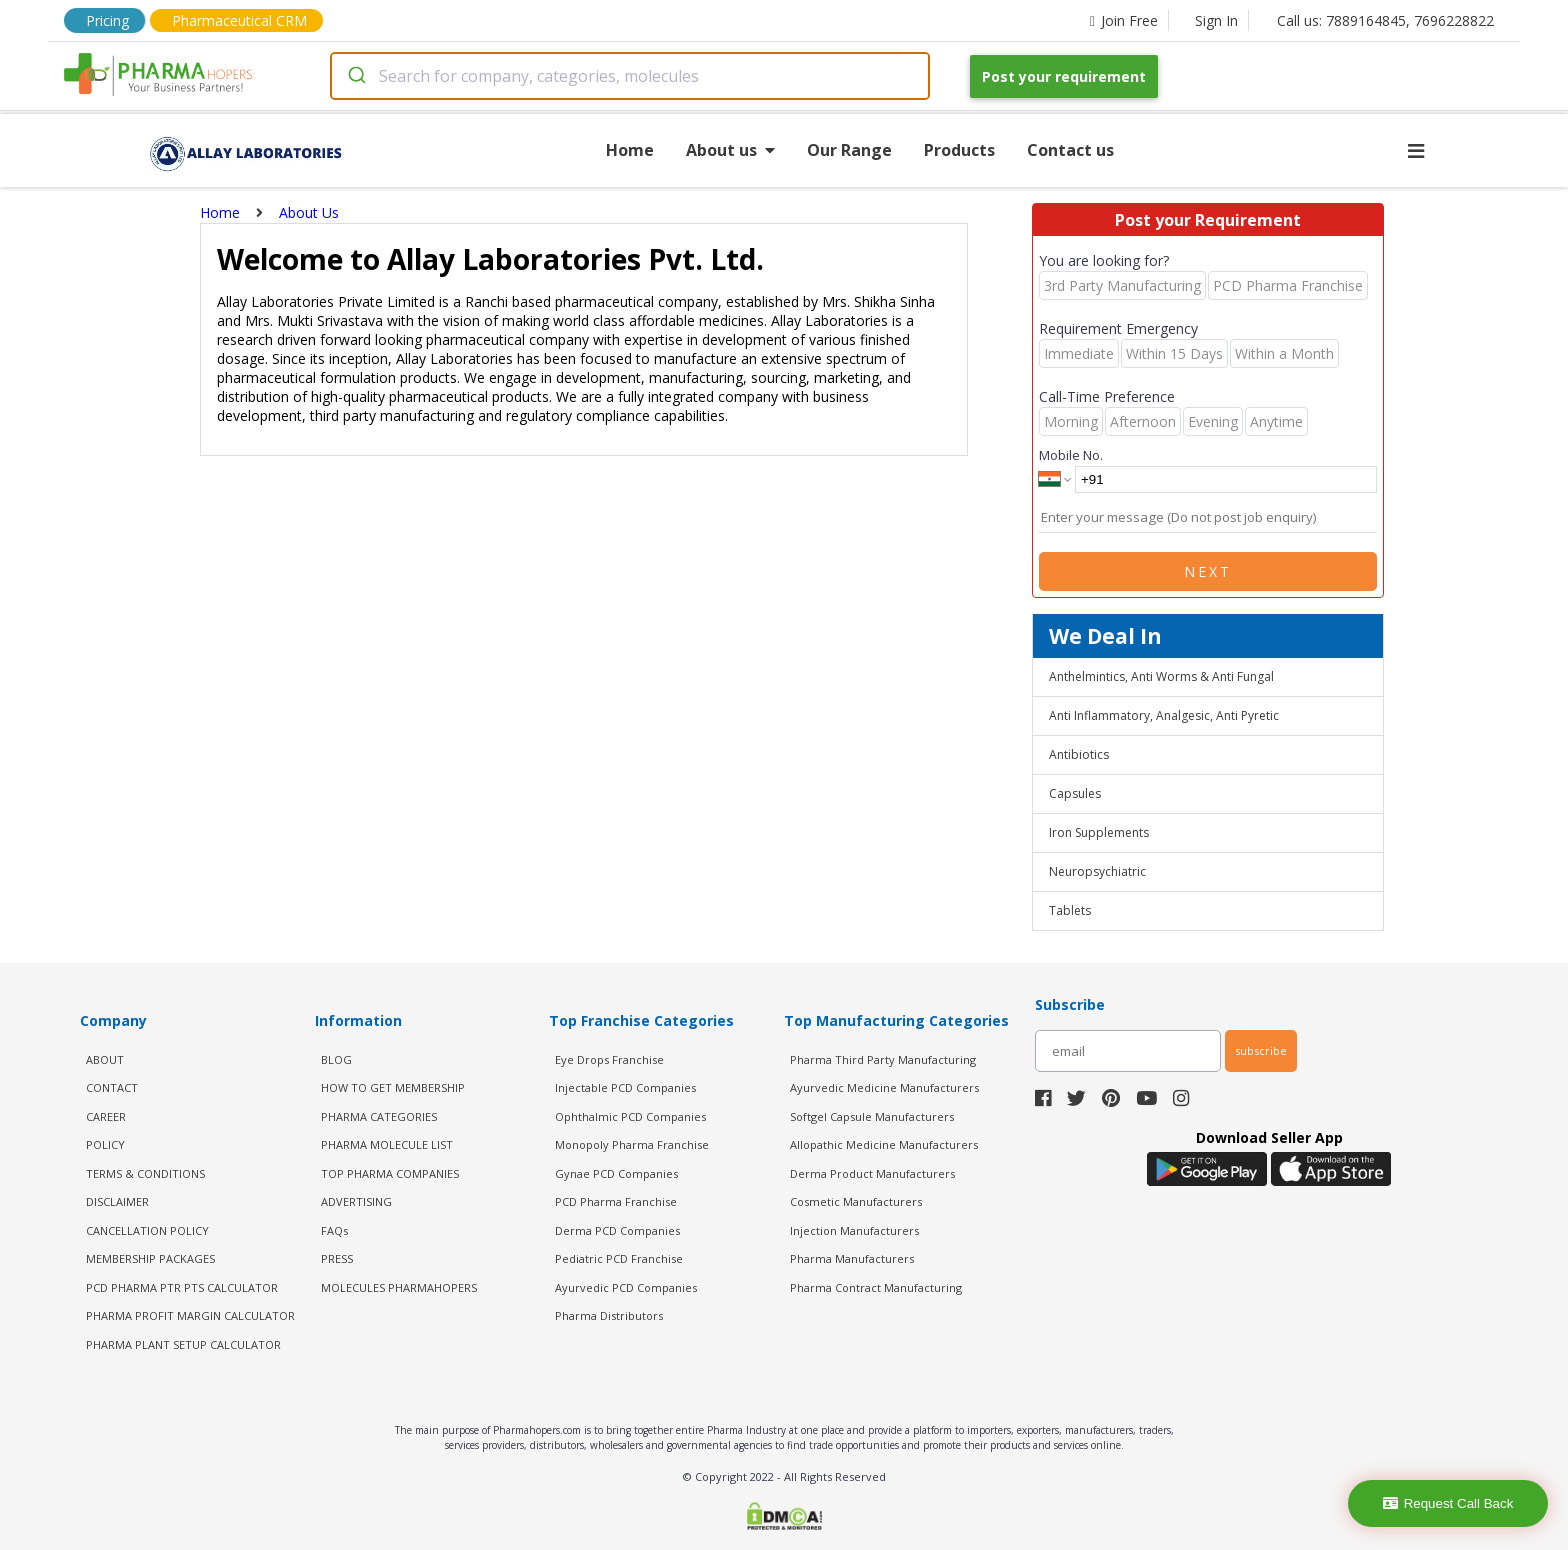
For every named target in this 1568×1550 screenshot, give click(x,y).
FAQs (334, 1230)
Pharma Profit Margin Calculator (190, 1315)
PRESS (337, 1258)
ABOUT (105, 1059)
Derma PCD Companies (617, 1230)
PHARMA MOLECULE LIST (387, 1144)
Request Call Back (1448, 1503)
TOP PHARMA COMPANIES (390, 1173)
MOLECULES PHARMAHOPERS (399, 1287)
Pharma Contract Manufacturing (876, 1287)
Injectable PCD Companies (625, 1087)
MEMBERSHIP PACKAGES (150, 1258)
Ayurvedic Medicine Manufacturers (884, 1087)
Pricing (107, 20)
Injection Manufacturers (854, 1230)
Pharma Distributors (609, 1315)
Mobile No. (1071, 455)
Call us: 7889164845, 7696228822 (1385, 20)
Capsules (1075, 793)
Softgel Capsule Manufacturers (872, 1116)
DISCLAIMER (117, 1201)
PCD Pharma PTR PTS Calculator (182, 1287)
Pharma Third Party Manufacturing (883, 1059)
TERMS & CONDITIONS (145, 1173)
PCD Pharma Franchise (616, 1201)
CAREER (106, 1116)
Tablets (1070, 910)
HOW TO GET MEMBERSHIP (393, 1087)
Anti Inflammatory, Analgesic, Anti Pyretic (1164, 715)
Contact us (1070, 150)
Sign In (1216, 20)
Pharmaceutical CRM (239, 20)
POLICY (105, 1144)
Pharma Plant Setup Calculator (183, 1344)
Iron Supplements (1099, 832)
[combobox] (630, 76)
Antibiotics (1079, 754)
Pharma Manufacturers (852, 1258)
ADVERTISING (356, 1201)
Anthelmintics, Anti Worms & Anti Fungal (1161, 676)
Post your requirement (1064, 76)
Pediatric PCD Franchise (619, 1258)
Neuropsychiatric (1097, 871)
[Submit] (355, 76)
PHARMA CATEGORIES (379, 1116)
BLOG (336, 1059)
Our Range (849, 150)
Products (959, 150)
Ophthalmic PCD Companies (630, 1116)
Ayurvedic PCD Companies (626, 1287)
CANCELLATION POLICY (147, 1230)
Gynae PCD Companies (616, 1173)
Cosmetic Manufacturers (856, 1201)
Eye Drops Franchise (609, 1059)
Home (630, 150)
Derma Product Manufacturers (872, 1173)
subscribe (1261, 1050)
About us (730, 150)
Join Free (1124, 20)
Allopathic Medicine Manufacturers (884, 1144)
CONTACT (112, 1087)
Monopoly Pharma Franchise (632, 1144)
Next (1208, 571)
